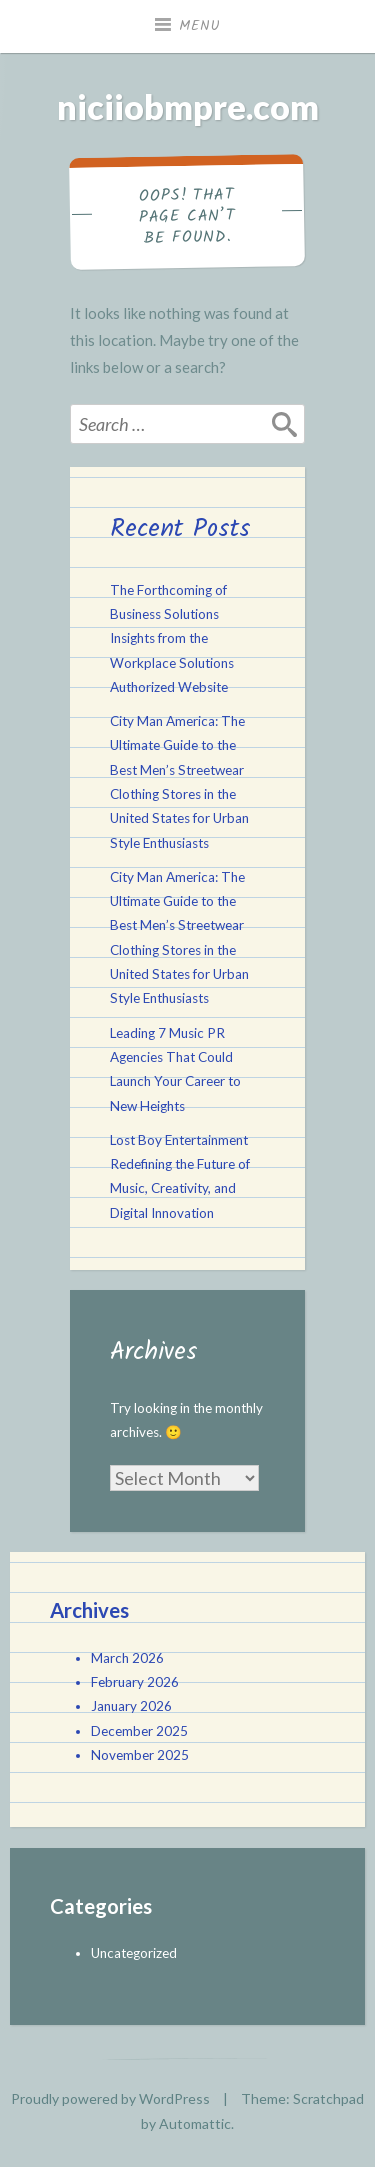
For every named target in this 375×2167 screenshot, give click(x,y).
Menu (200, 26)
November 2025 (140, 1755)
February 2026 (135, 1682)
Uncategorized (134, 1953)
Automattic (195, 2123)
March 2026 (127, 1658)
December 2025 (139, 1731)
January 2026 (131, 1706)
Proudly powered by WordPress (110, 2098)
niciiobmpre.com (188, 106)
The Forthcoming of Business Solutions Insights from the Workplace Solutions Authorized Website (172, 638)
